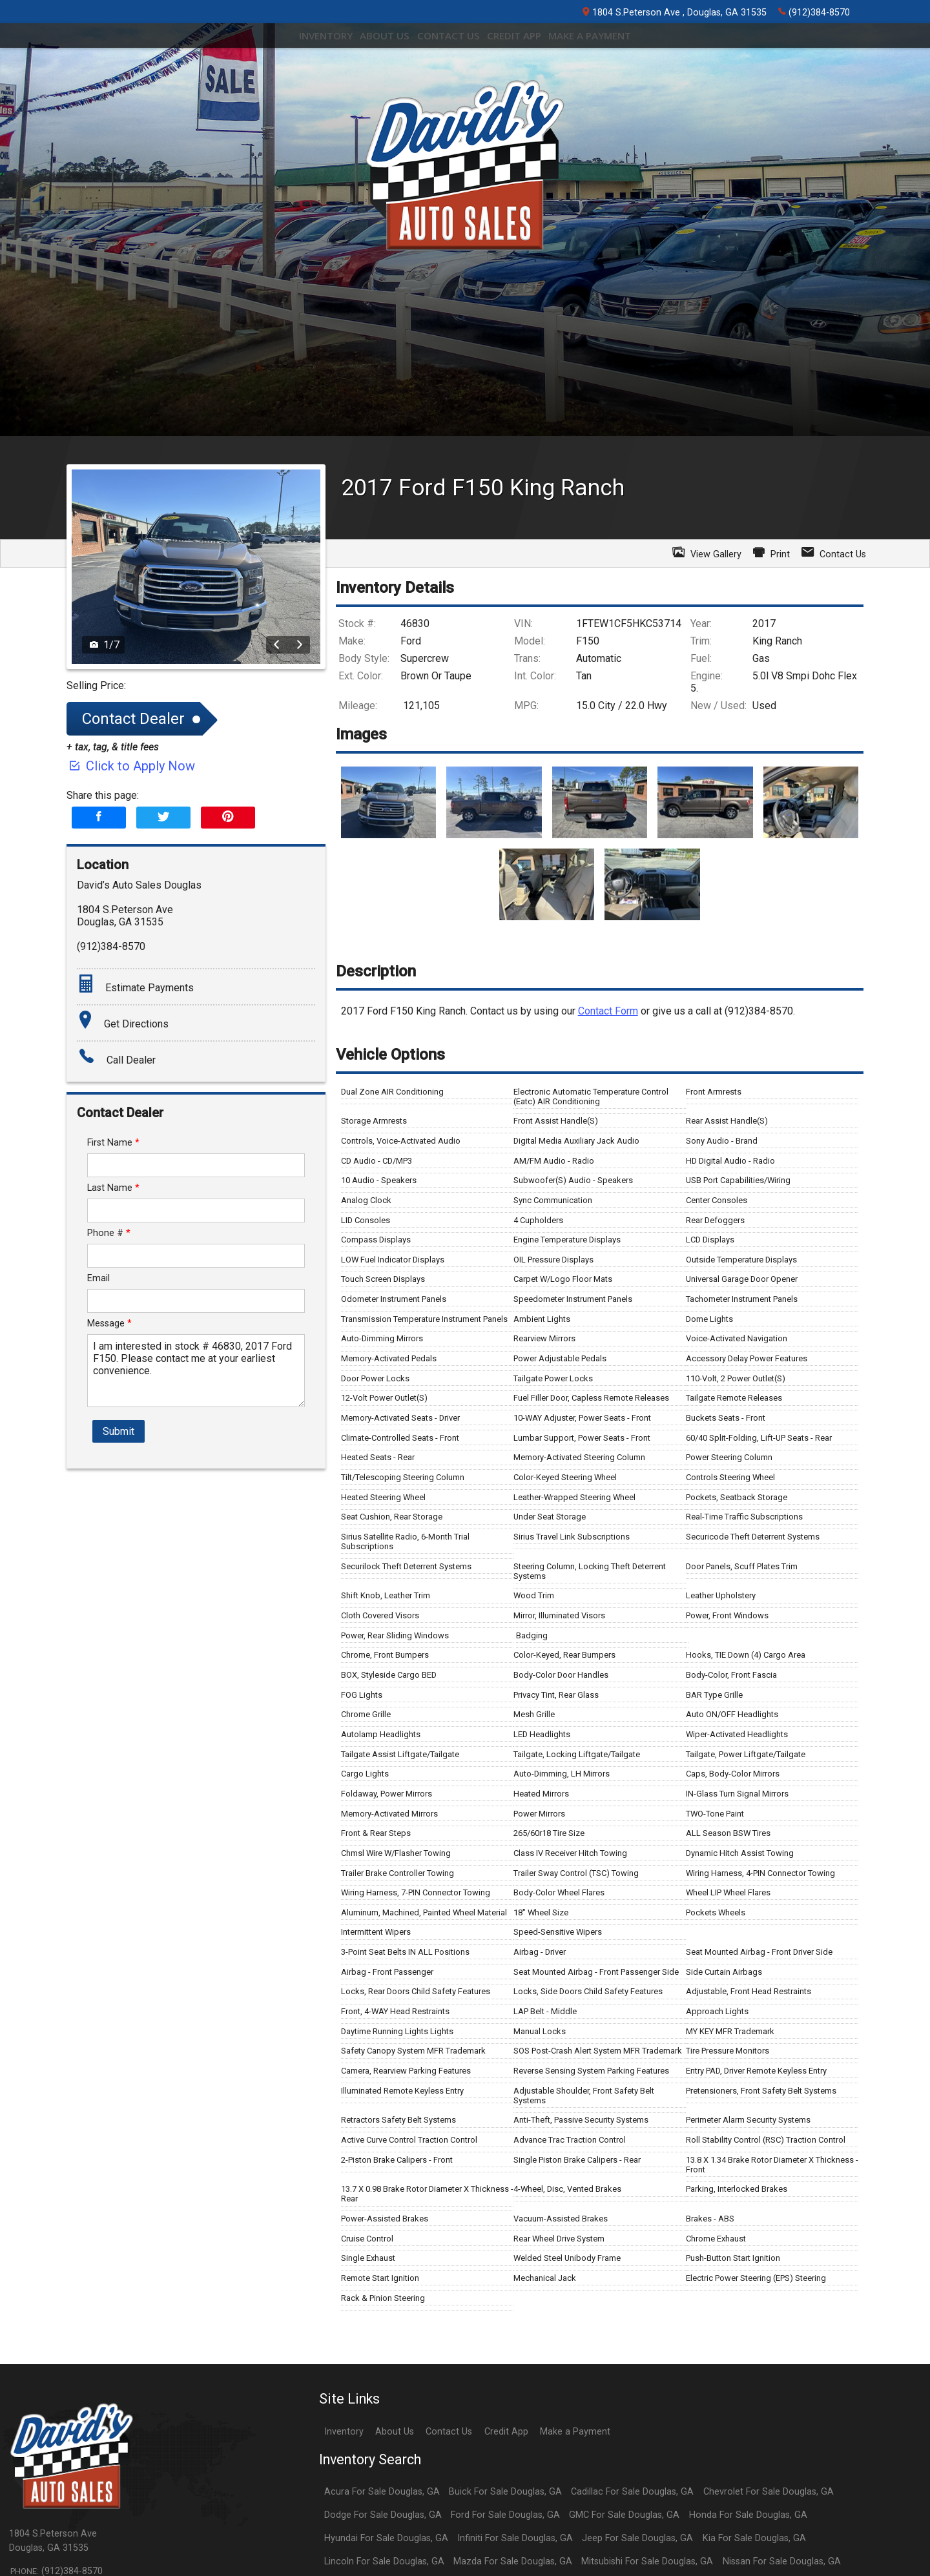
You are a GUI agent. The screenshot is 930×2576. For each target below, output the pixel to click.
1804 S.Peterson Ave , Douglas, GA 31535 (675, 12)
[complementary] (891, 2537)
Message (109, 1552)
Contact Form (608, 1240)
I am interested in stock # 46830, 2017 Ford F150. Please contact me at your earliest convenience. (196, 1599)
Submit (118, 1660)
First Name (113, 1371)
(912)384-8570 (814, 11)
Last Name (113, 1417)
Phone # (108, 1462)
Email (98, 1507)
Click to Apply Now (131, 995)
